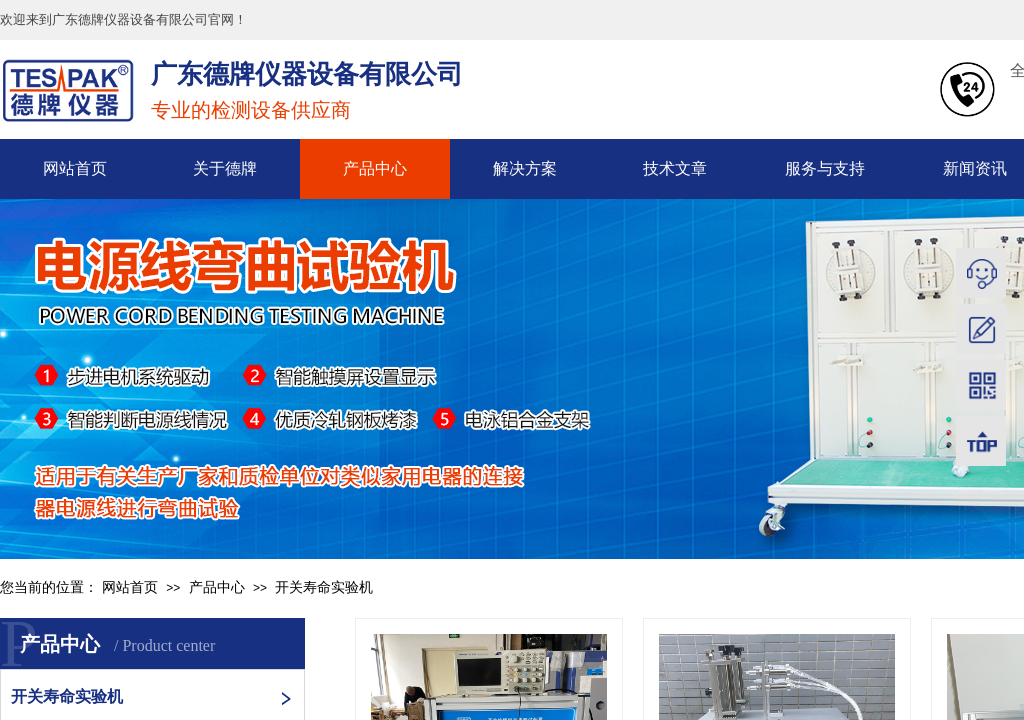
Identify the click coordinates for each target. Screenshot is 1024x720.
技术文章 (675, 168)
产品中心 (375, 168)
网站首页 (75, 168)
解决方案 (525, 168)
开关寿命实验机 (324, 587)
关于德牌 (225, 168)
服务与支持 (825, 168)
